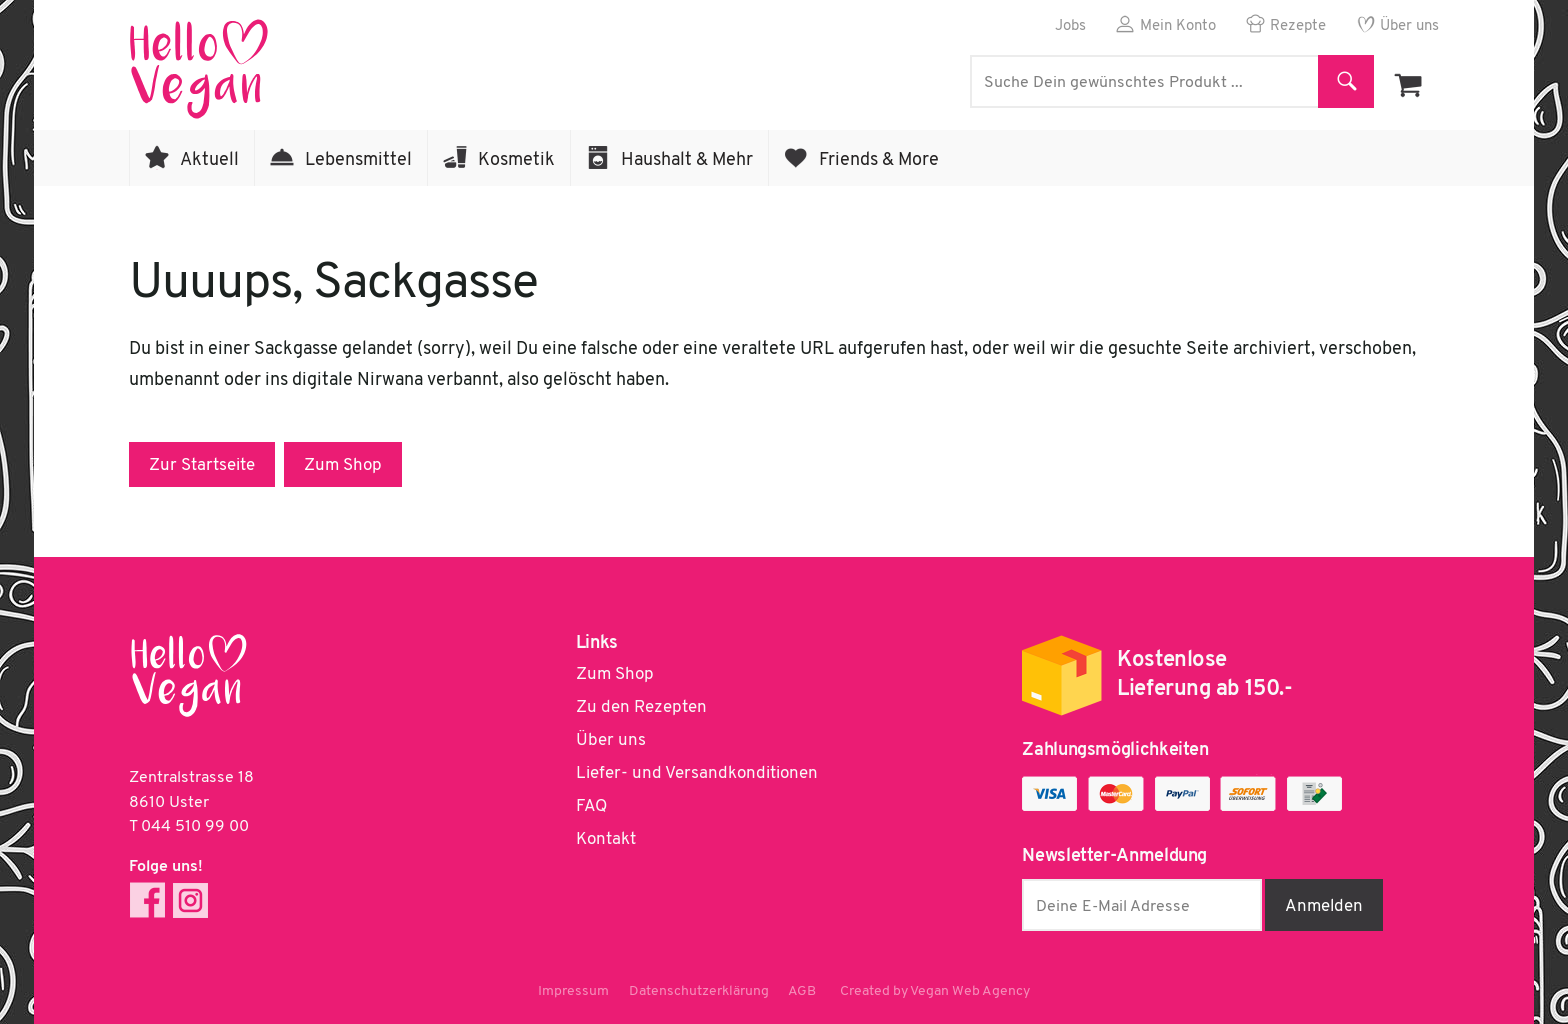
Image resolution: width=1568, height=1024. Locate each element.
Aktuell (209, 160)
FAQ (591, 806)
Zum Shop (343, 465)
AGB (803, 991)
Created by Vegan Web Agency (936, 991)
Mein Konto (1178, 26)
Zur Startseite (202, 465)
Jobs (1070, 26)
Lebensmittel (358, 160)
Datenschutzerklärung (699, 991)
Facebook (147, 900)
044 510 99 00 (195, 827)
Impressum (573, 991)
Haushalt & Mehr (687, 160)
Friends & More (879, 160)
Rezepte (1298, 26)
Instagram (190, 900)
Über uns (1409, 26)
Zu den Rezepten (641, 707)
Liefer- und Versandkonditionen (697, 773)
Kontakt (606, 839)
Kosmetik (516, 160)
